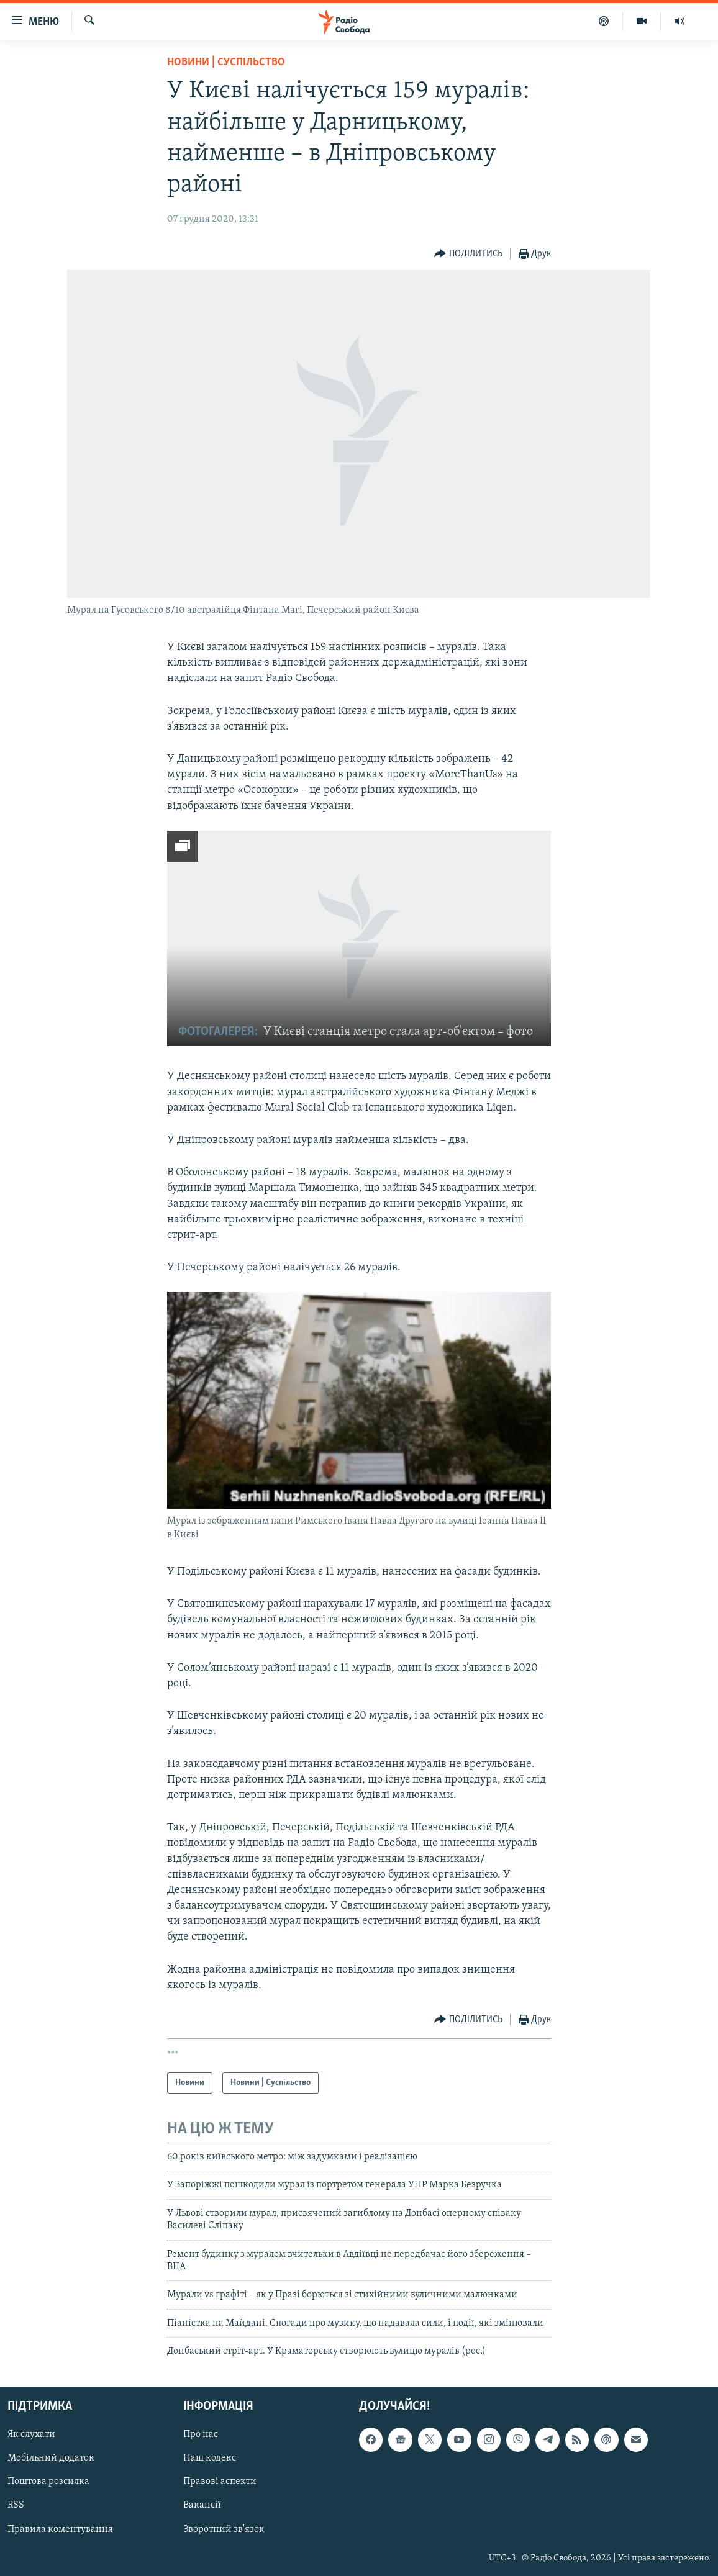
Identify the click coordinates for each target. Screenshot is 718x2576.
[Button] (468, 254)
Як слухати (31, 2434)
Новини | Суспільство (226, 62)
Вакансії (202, 2505)
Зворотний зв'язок (224, 2529)
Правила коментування (60, 2529)
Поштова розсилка (48, 2482)
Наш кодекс (209, 2458)
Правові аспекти (220, 2482)
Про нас (200, 2434)
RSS (15, 2505)
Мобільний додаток (50, 2458)
